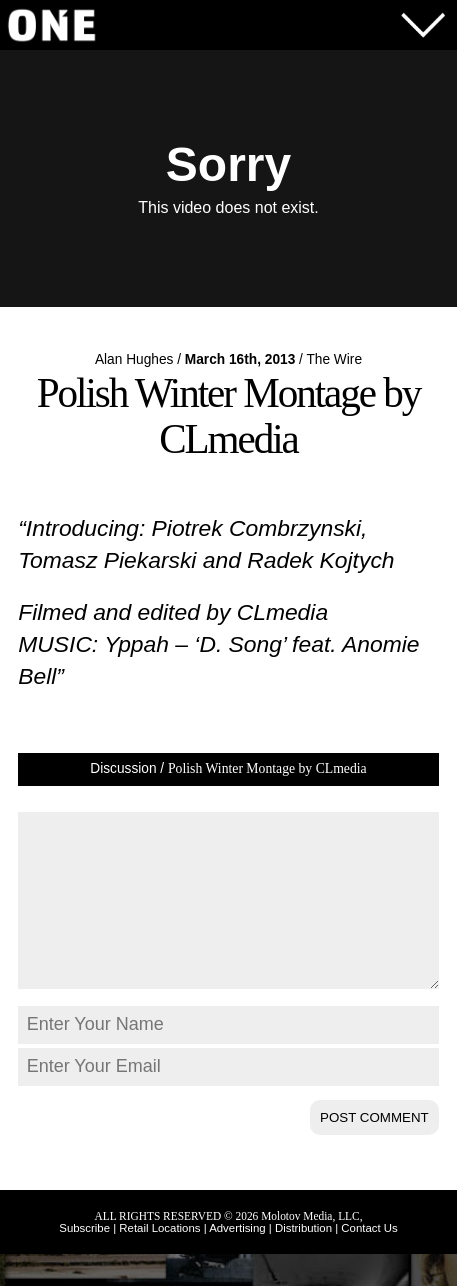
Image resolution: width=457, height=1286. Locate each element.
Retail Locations (159, 1260)
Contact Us (369, 1260)
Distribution (303, 1260)
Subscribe (84, 1260)
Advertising (237, 1260)
